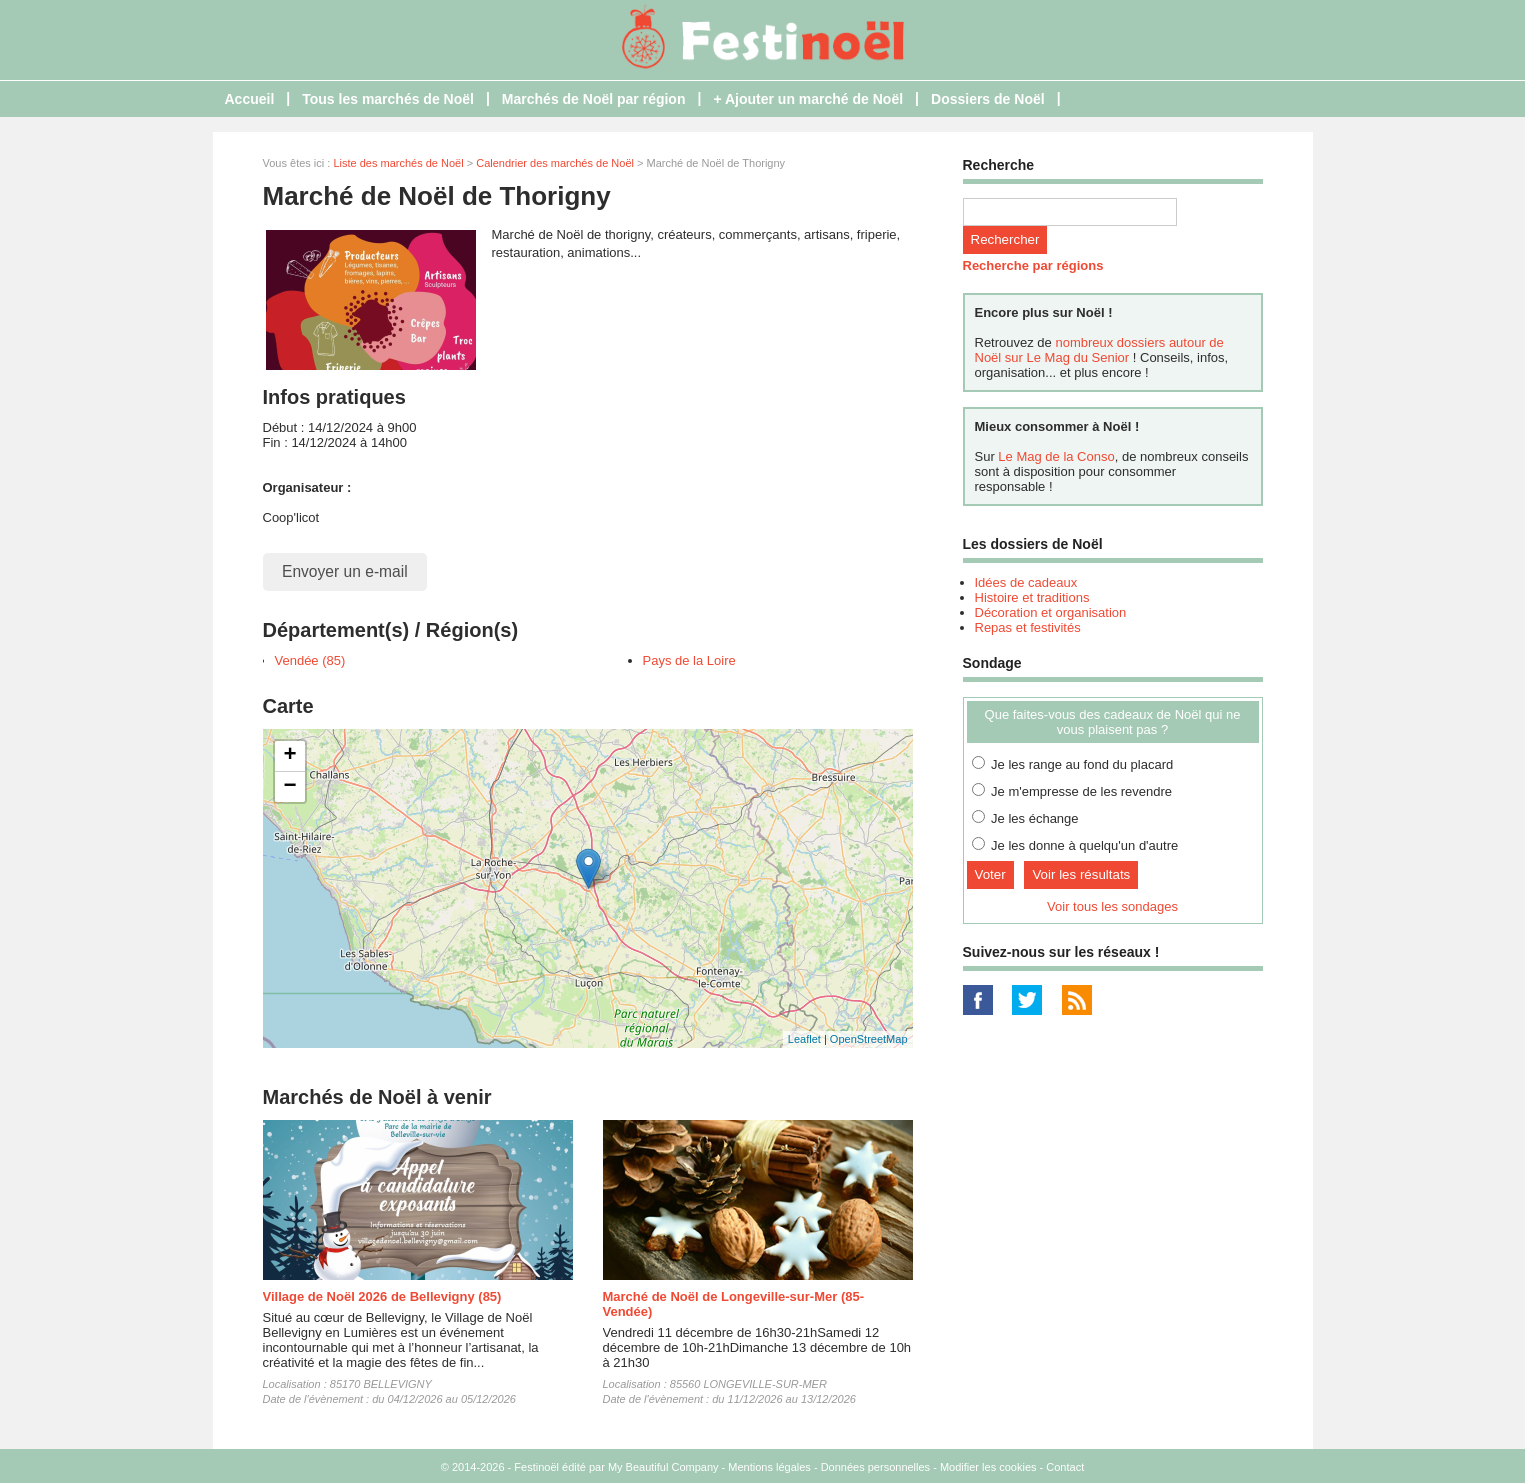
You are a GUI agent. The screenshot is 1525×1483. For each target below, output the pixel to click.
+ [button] (289, 756)
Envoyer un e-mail (345, 571)
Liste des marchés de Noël (398, 163)
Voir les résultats (1081, 874)
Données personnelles (875, 1467)
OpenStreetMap (869, 1039)
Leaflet (804, 1039)
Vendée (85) (310, 660)
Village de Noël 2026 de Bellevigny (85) (382, 1296)
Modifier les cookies (988, 1467)
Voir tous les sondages (1112, 906)
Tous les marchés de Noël (388, 99)
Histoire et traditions (1032, 597)
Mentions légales (769, 1467)
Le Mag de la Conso (1056, 456)
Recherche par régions (1033, 265)
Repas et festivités (1028, 627)
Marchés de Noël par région (594, 99)
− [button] (289, 787)
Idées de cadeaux (1026, 582)
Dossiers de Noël (988, 99)
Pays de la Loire (689, 660)
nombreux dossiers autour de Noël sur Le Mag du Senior (1099, 350)
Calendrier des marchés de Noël (555, 163)
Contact (1065, 1467)
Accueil (250, 99)
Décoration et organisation (1051, 612)
